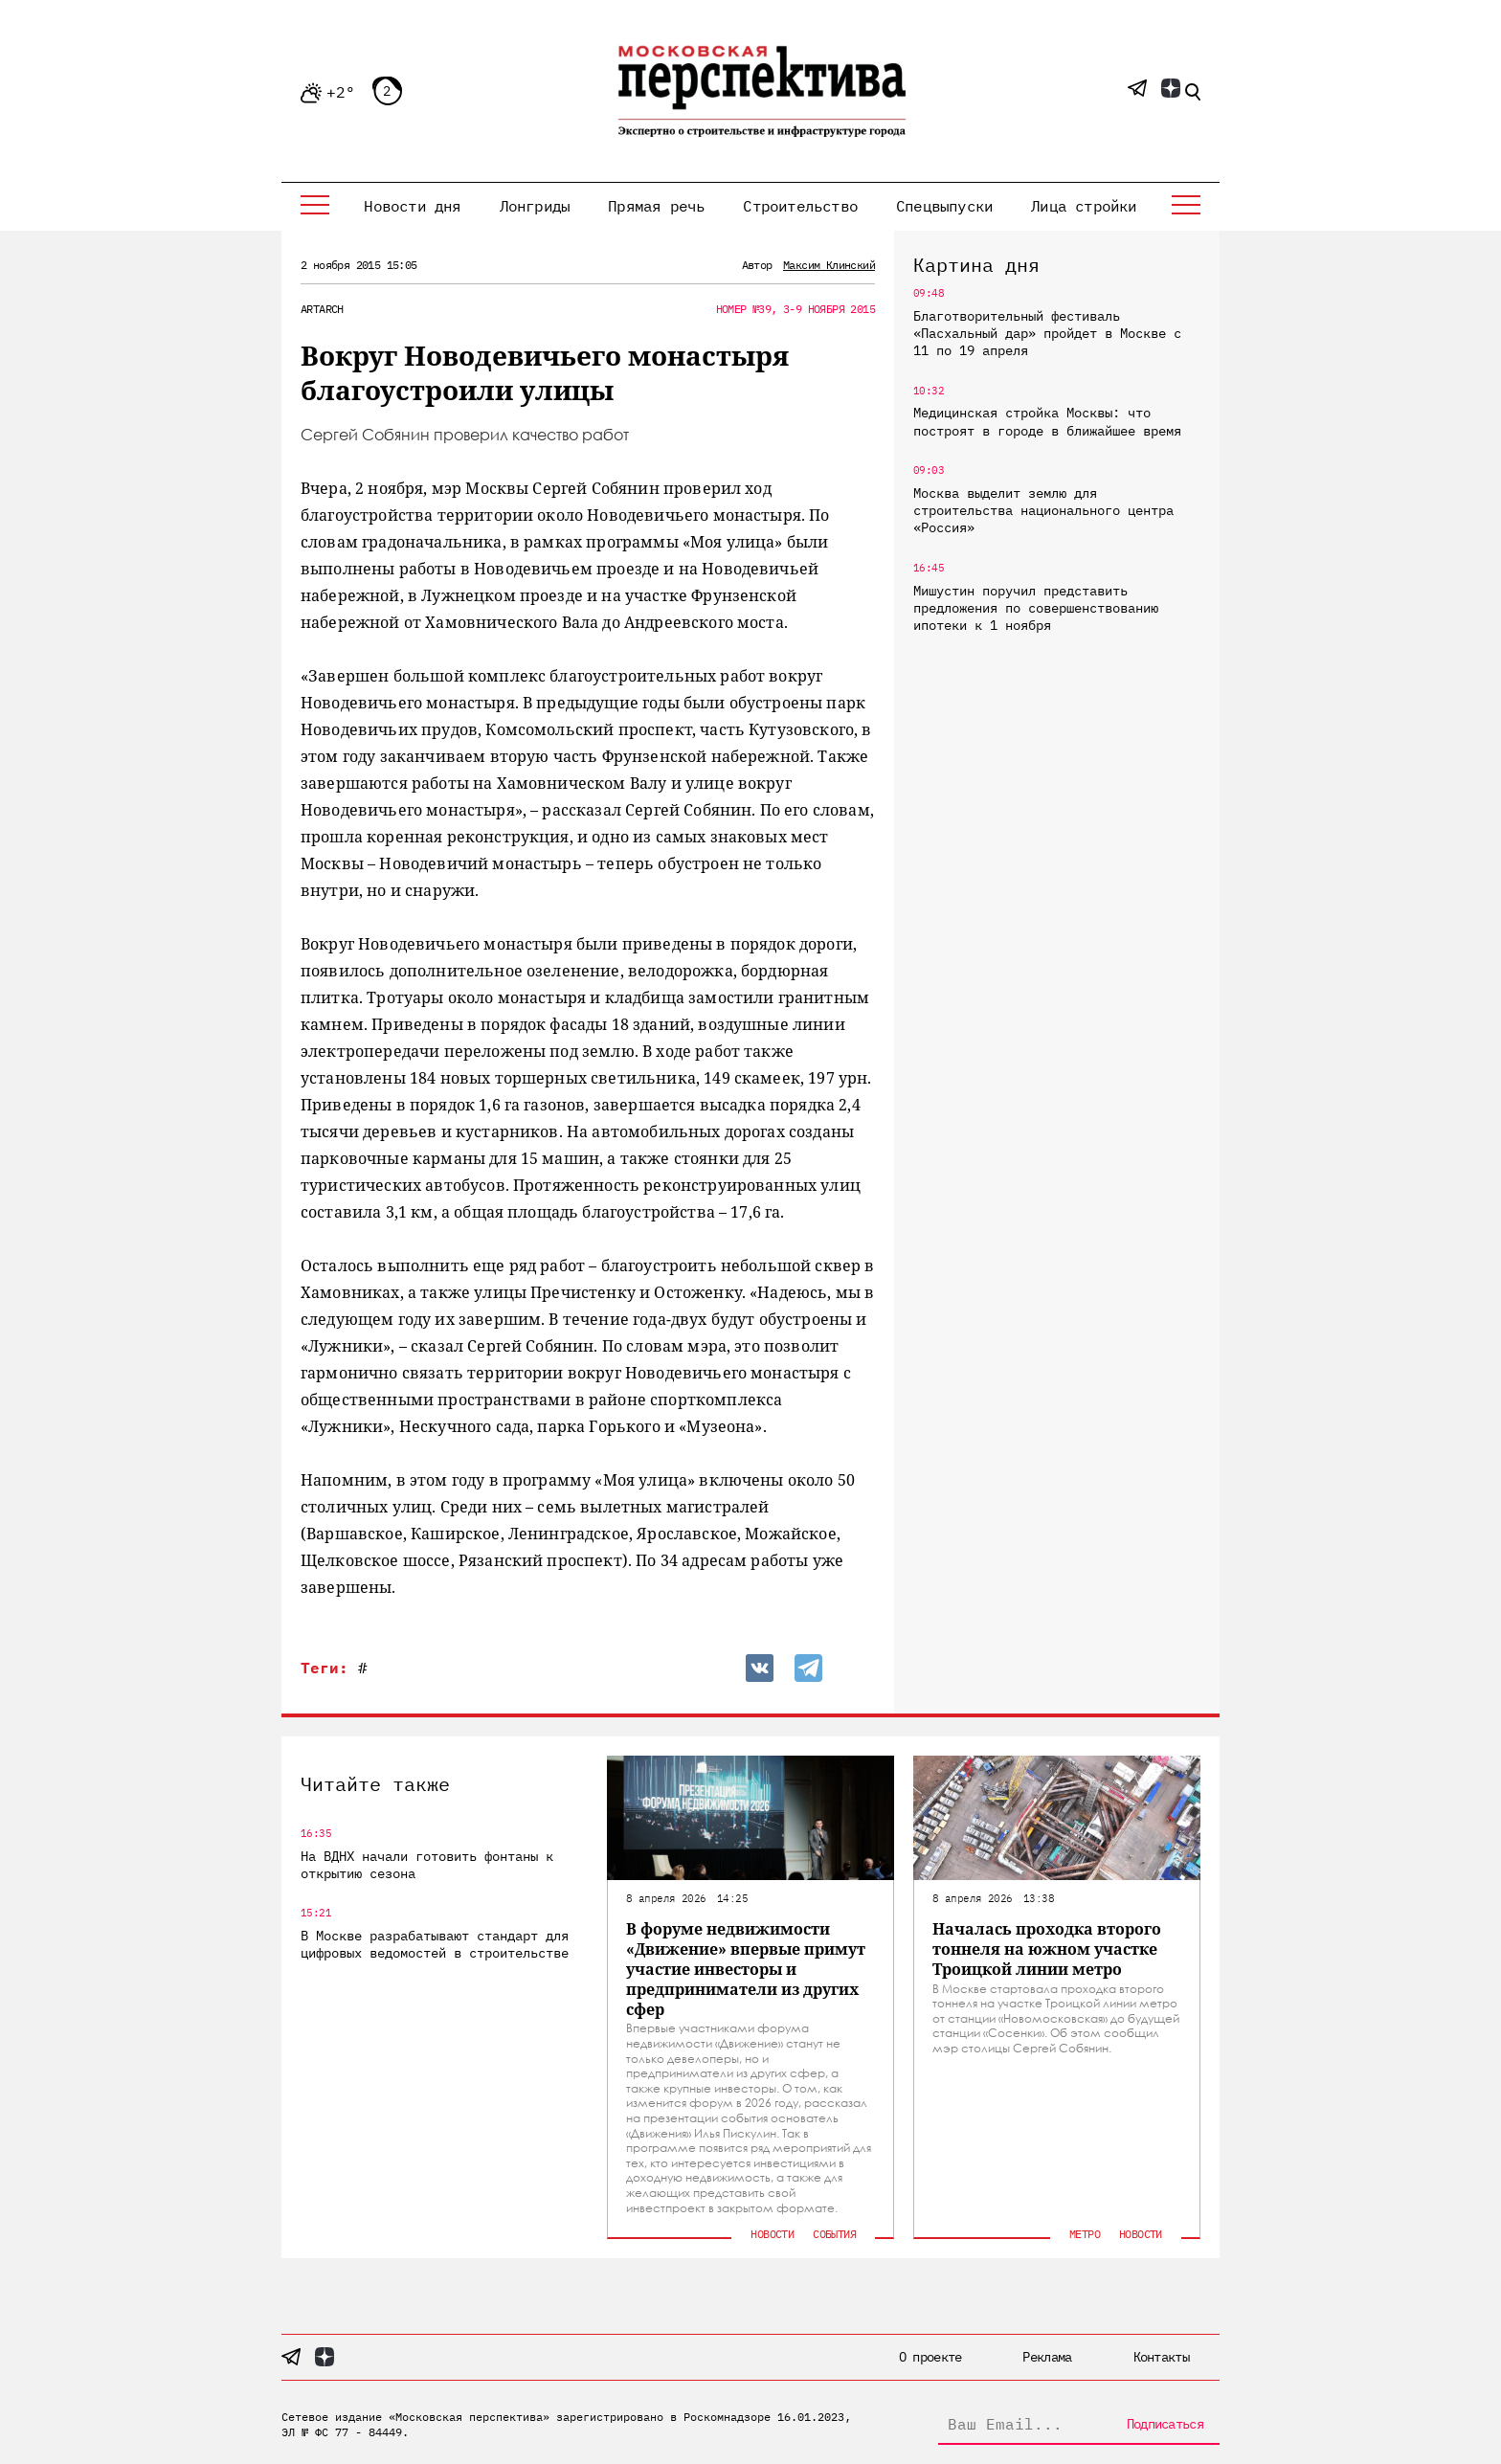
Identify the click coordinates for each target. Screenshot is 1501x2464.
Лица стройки (1083, 205)
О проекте (930, 2356)
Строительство (800, 205)
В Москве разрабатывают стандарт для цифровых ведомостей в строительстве (435, 1944)
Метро (1084, 2234)
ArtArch (322, 309)
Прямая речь (656, 205)
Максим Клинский (829, 265)
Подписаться (1165, 2423)
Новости (772, 2234)
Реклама (1046, 2356)
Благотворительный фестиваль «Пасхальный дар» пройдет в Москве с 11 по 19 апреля (1047, 333)
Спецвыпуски (944, 205)
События (834, 2234)
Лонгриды (535, 205)
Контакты (1161, 2356)
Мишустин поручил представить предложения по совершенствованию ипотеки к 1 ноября (1035, 608)
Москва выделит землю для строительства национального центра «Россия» (1043, 510)
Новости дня (412, 205)
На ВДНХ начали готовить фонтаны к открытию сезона (427, 1865)
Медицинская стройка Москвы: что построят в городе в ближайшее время (1047, 421)
